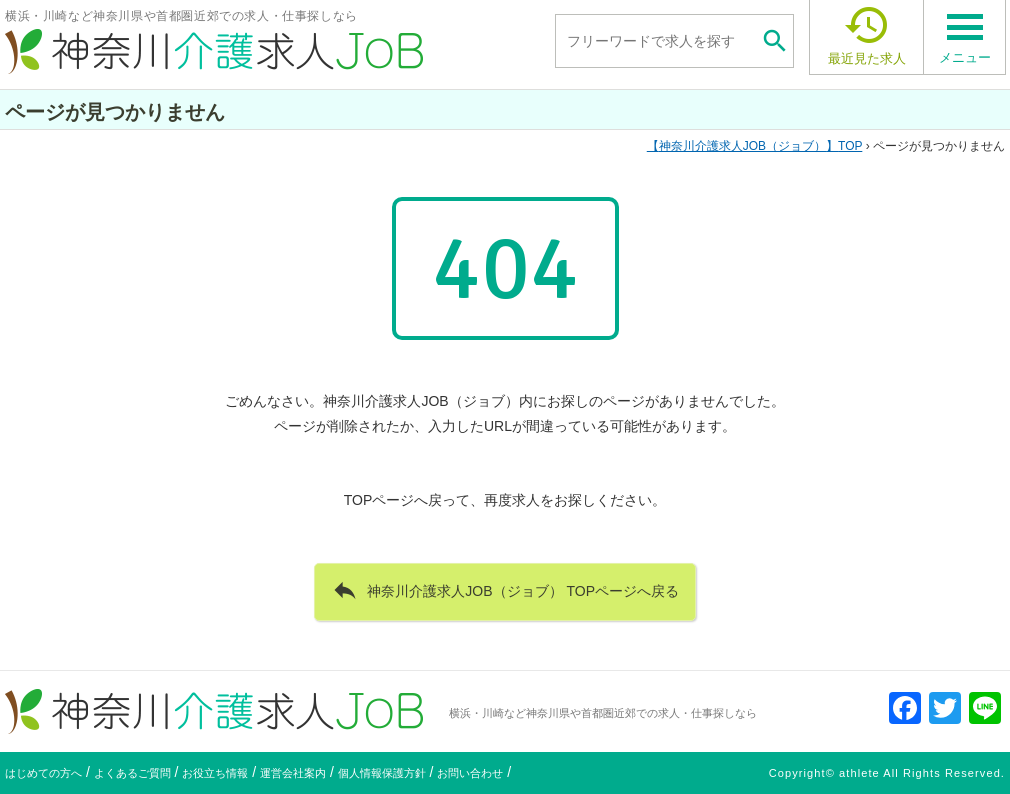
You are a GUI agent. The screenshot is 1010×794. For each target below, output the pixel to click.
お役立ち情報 (215, 773)
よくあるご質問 (132, 773)
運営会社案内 (293, 773)
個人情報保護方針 (382, 773)
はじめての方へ (43, 773)
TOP (755, 146)
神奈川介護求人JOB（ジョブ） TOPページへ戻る (505, 590)
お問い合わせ (470, 773)
